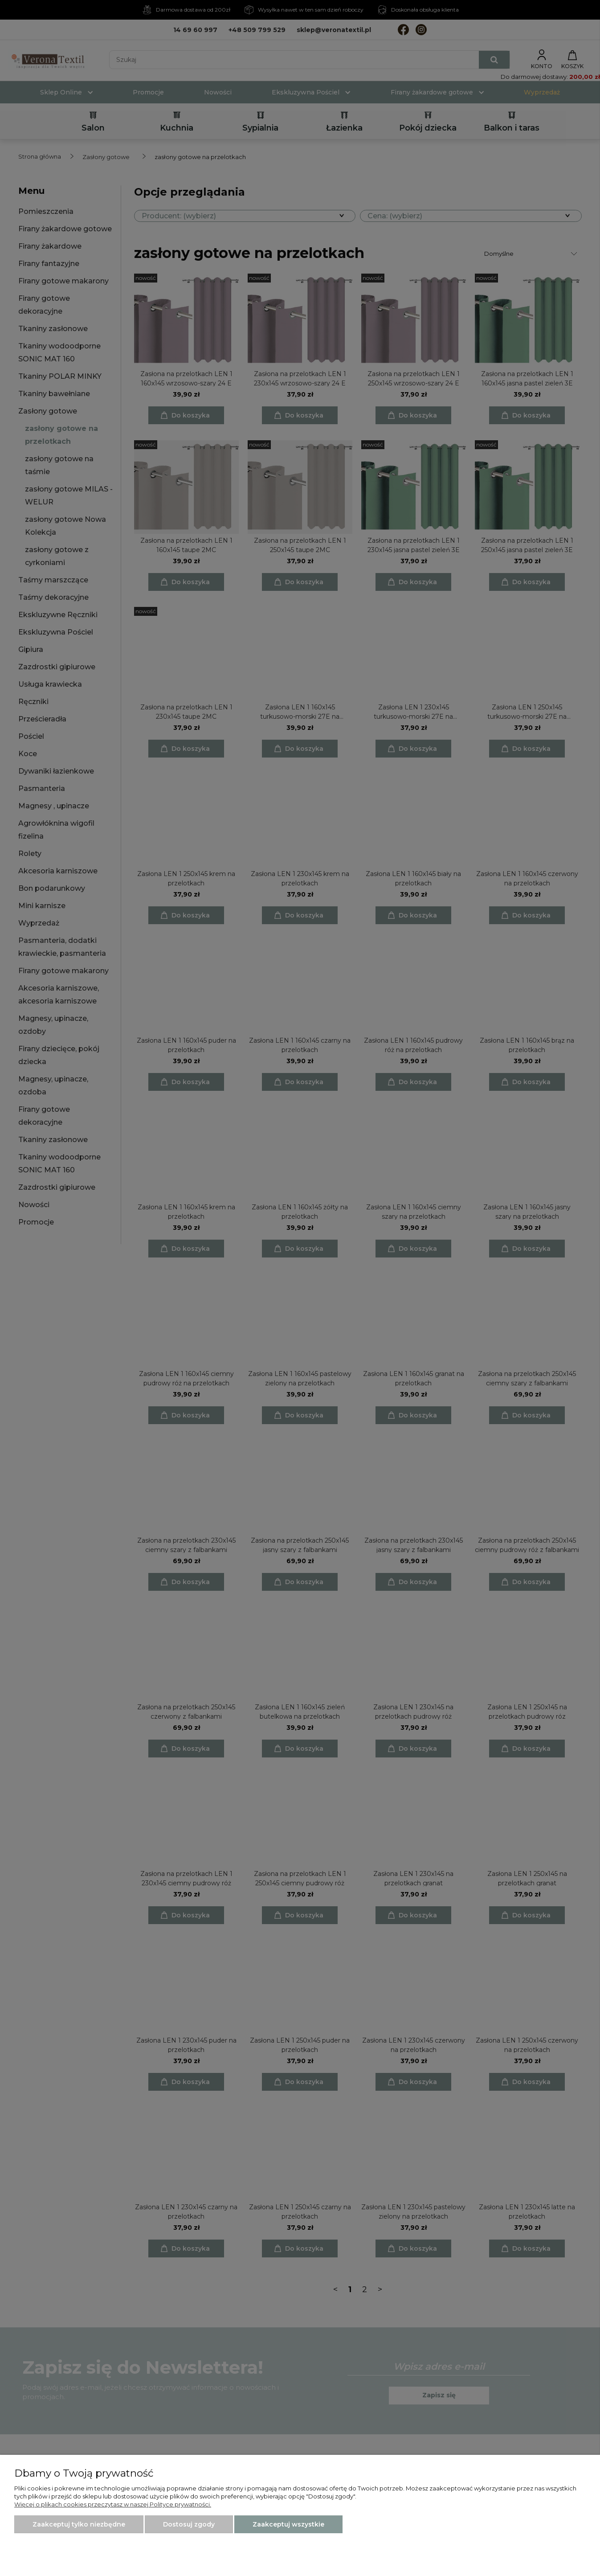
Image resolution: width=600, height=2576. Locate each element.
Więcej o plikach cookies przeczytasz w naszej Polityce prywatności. (112, 2504)
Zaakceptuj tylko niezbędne (79, 2524)
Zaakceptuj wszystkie (288, 2524)
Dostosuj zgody (189, 2524)
